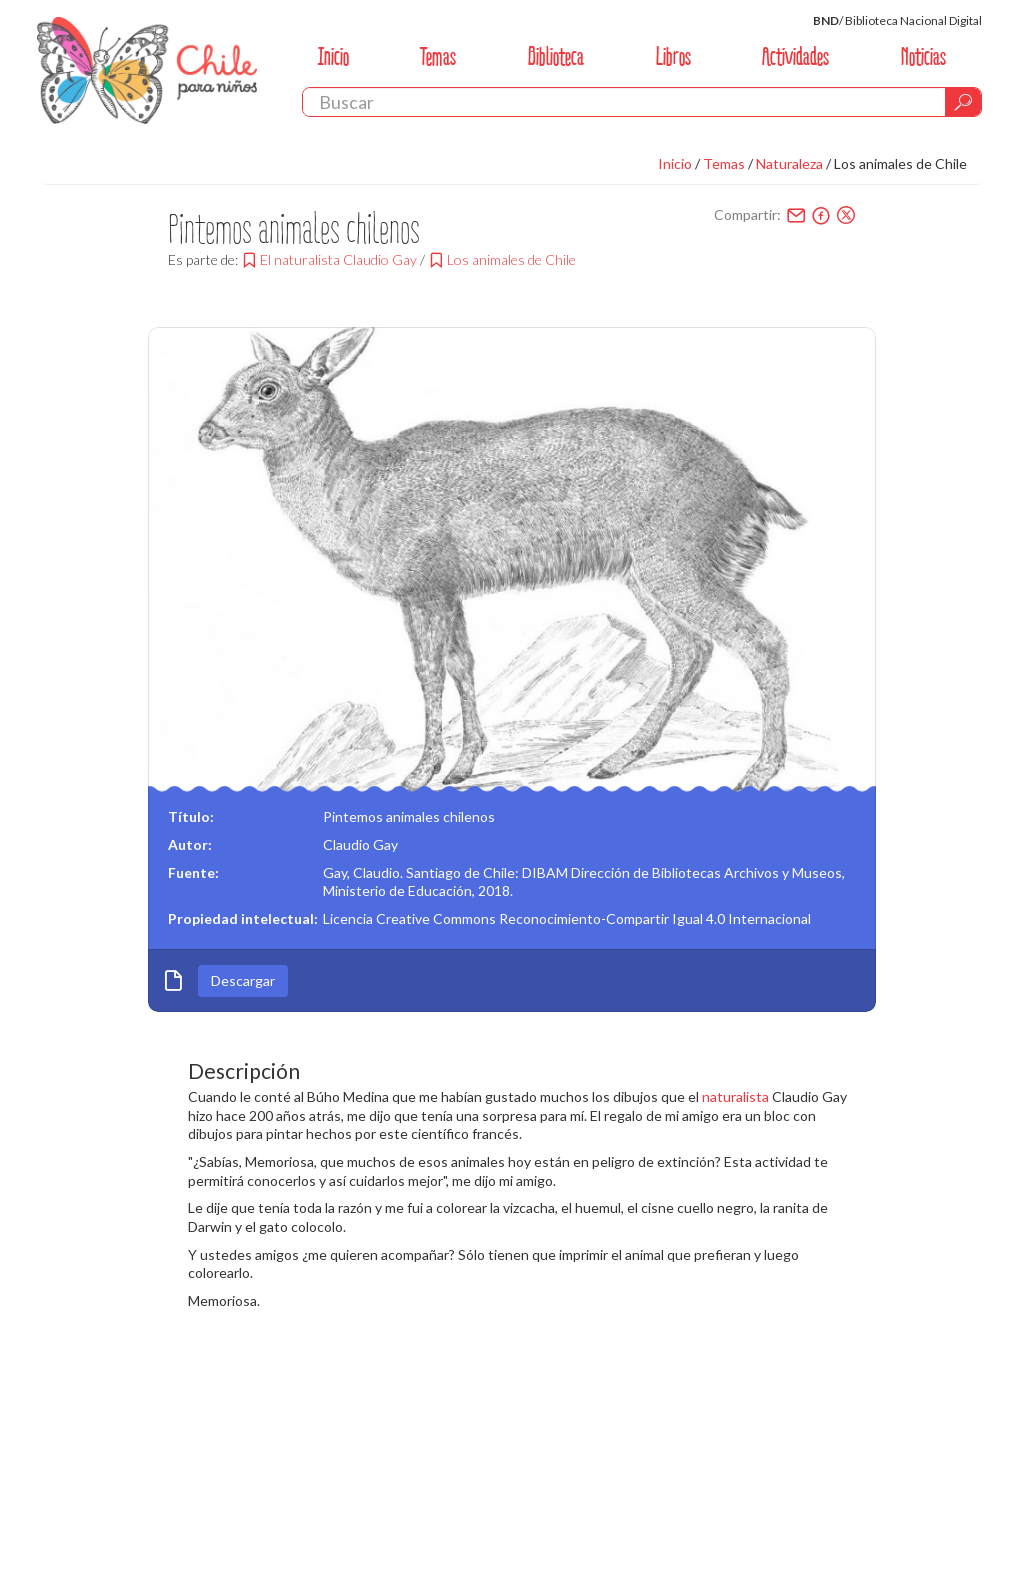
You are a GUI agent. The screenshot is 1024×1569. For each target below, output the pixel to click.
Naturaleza (789, 163)
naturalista (735, 1096)
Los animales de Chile (900, 163)
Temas (438, 56)
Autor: (190, 844)
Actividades (795, 56)
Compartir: (747, 214)
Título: (191, 816)
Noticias (923, 56)
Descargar (243, 980)
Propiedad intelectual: (243, 918)
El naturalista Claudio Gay (338, 259)
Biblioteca (556, 56)
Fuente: (193, 872)
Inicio (333, 56)
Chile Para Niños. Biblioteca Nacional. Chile (147, 70)
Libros (673, 56)
